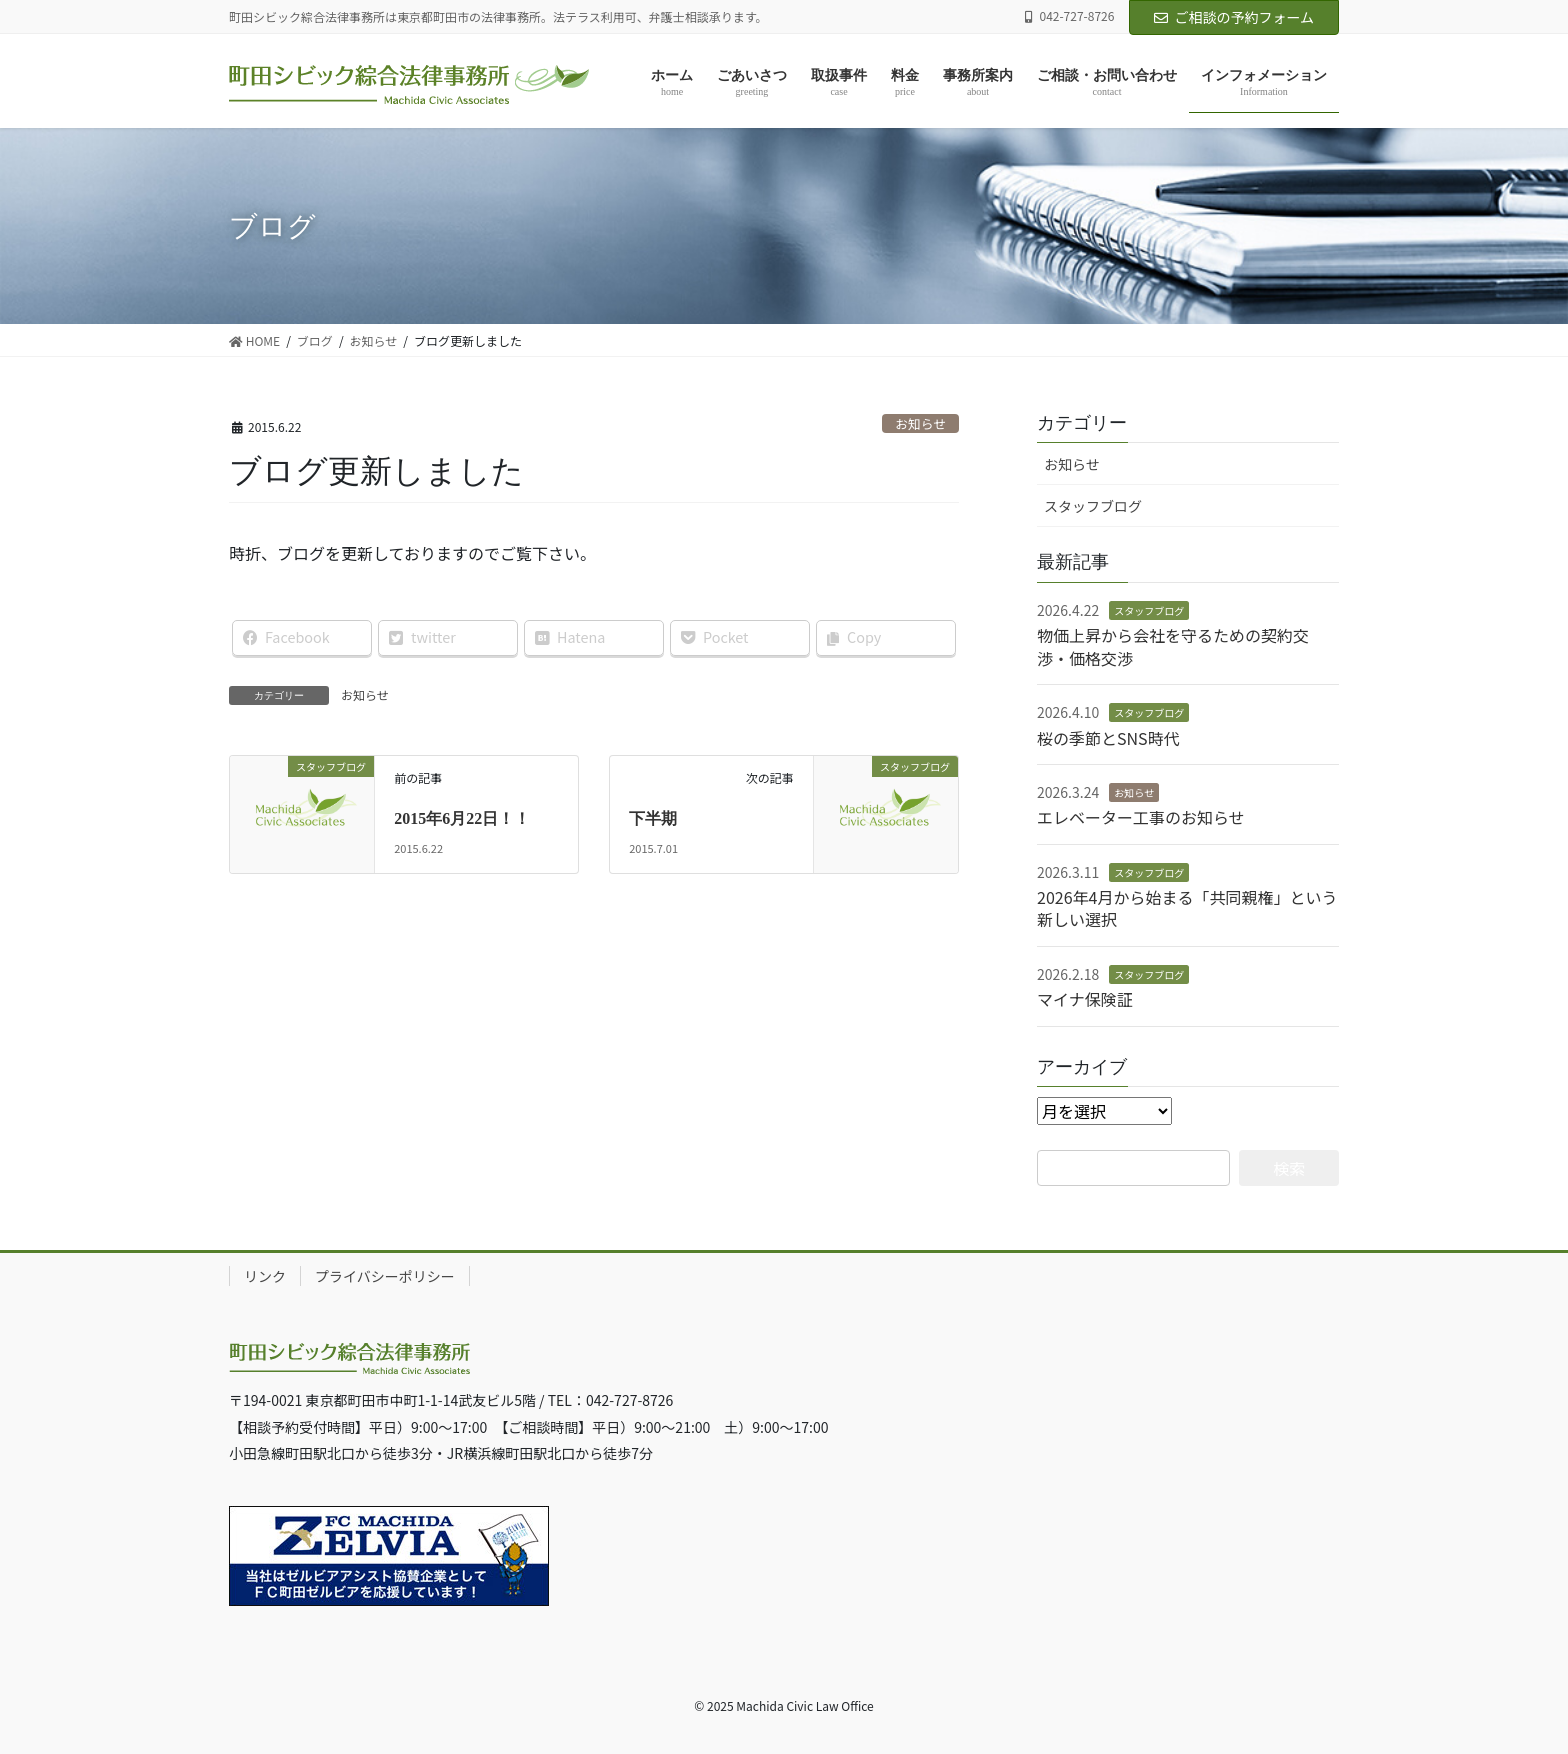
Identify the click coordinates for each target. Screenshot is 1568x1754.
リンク (265, 1276)
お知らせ (920, 423)
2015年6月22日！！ (462, 818)
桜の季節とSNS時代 (1108, 738)
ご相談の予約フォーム (1234, 17)
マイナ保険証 (1085, 999)
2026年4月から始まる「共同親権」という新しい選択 (1187, 908)
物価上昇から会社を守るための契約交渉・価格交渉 (1173, 646)
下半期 (653, 818)
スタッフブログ (1093, 506)
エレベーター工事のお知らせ (1141, 817)
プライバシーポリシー (385, 1276)
